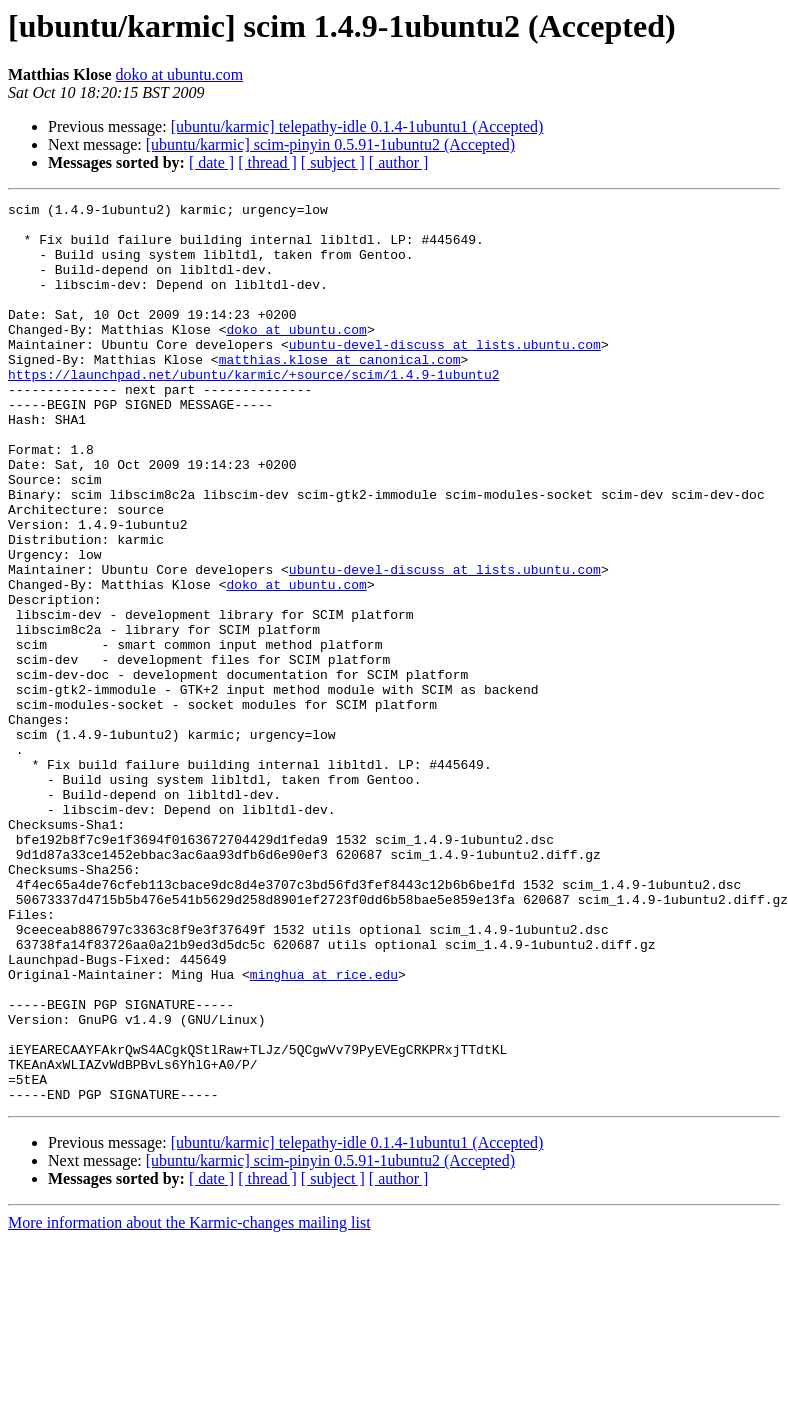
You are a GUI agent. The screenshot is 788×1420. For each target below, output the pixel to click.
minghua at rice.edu (324, 1130)
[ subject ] (333, 162)
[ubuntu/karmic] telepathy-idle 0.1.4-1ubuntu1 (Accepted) (357, 126)
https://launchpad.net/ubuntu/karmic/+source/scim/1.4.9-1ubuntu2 (253, 410)
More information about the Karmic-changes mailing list (189, 1402)
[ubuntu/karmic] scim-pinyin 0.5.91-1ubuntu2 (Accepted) (330, 144)
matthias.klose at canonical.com (340, 392)
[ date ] (211, 162)
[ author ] (399, 162)
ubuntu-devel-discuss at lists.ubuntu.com (445, 374)
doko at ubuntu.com (180, 74)
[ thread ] (267, 162)
